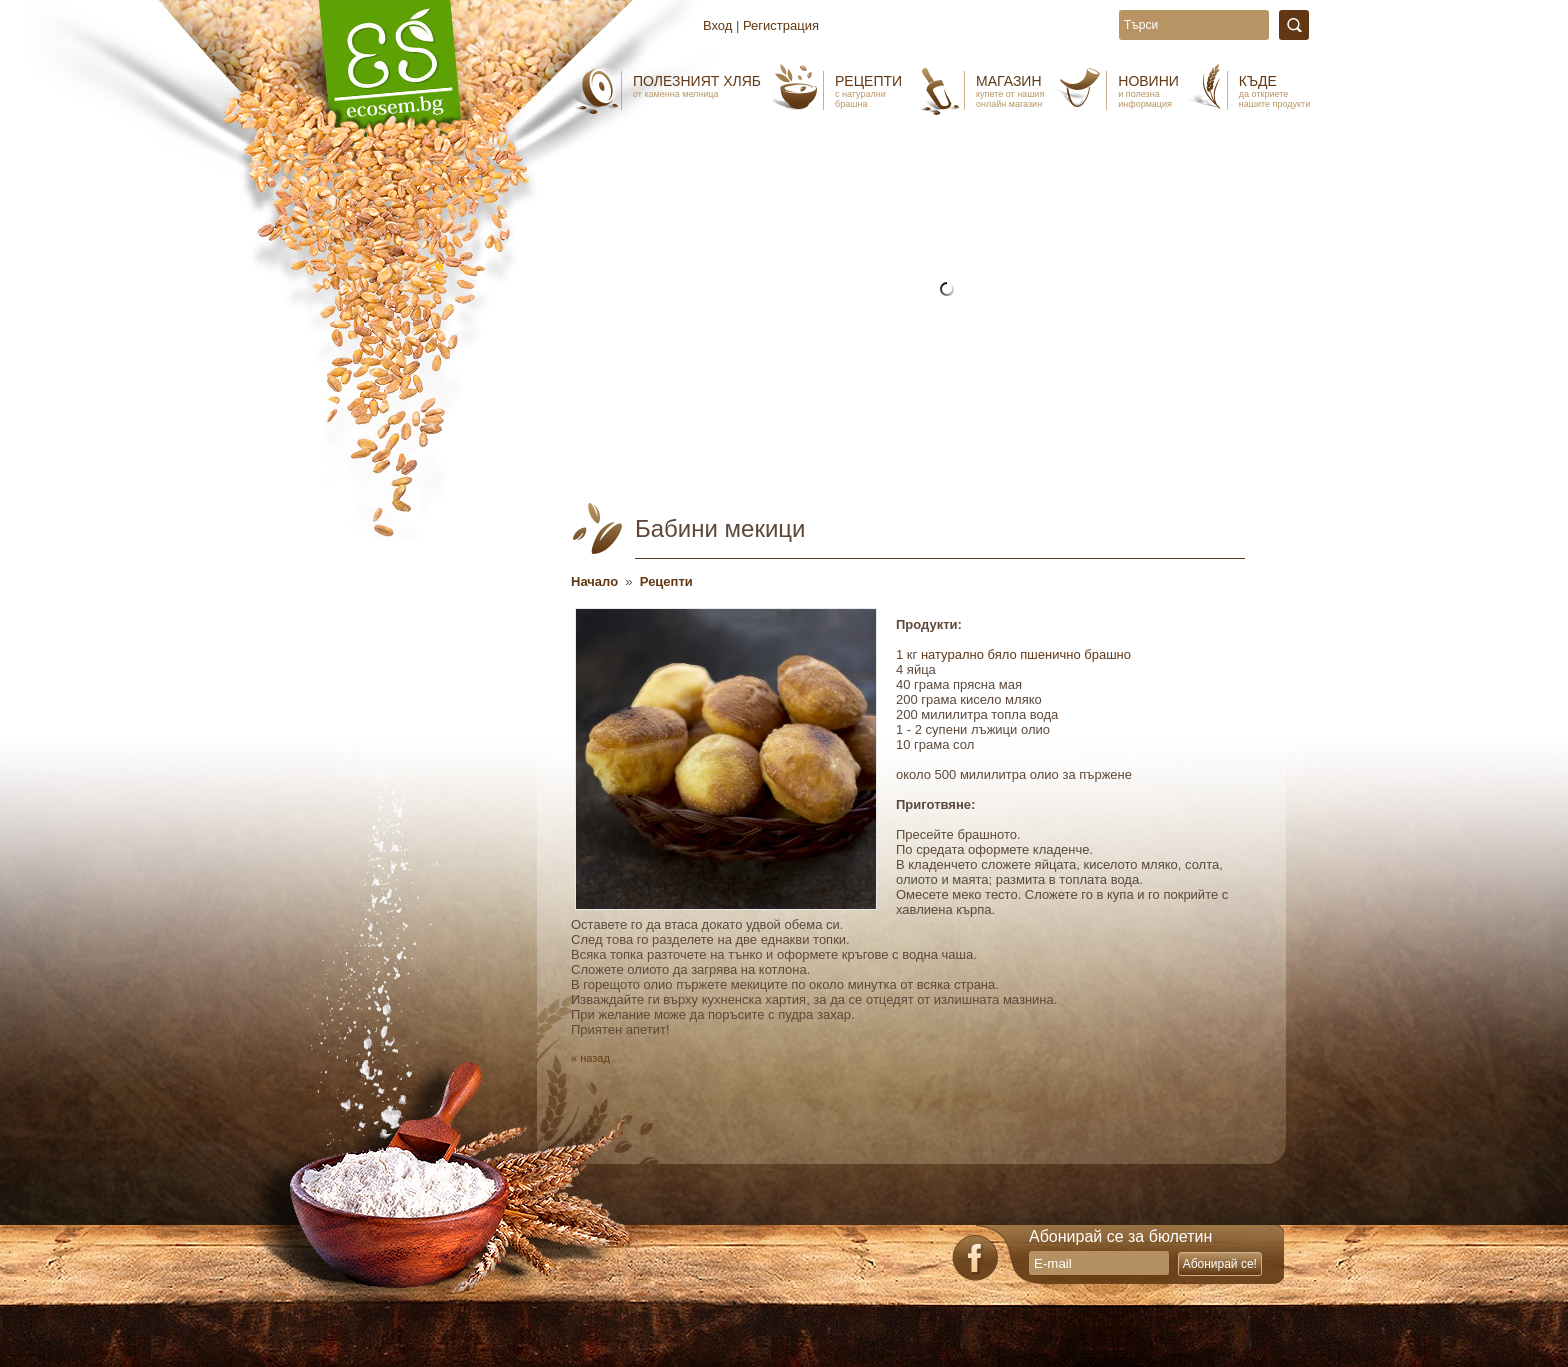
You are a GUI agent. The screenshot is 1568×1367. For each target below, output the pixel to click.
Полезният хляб (697, 86)
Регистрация (781, 25)
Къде (1274, 91)
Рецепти (868, 91)
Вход (717, 25)
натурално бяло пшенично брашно (1026, 654)
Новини (1148, 91)
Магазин (1010, 91)
